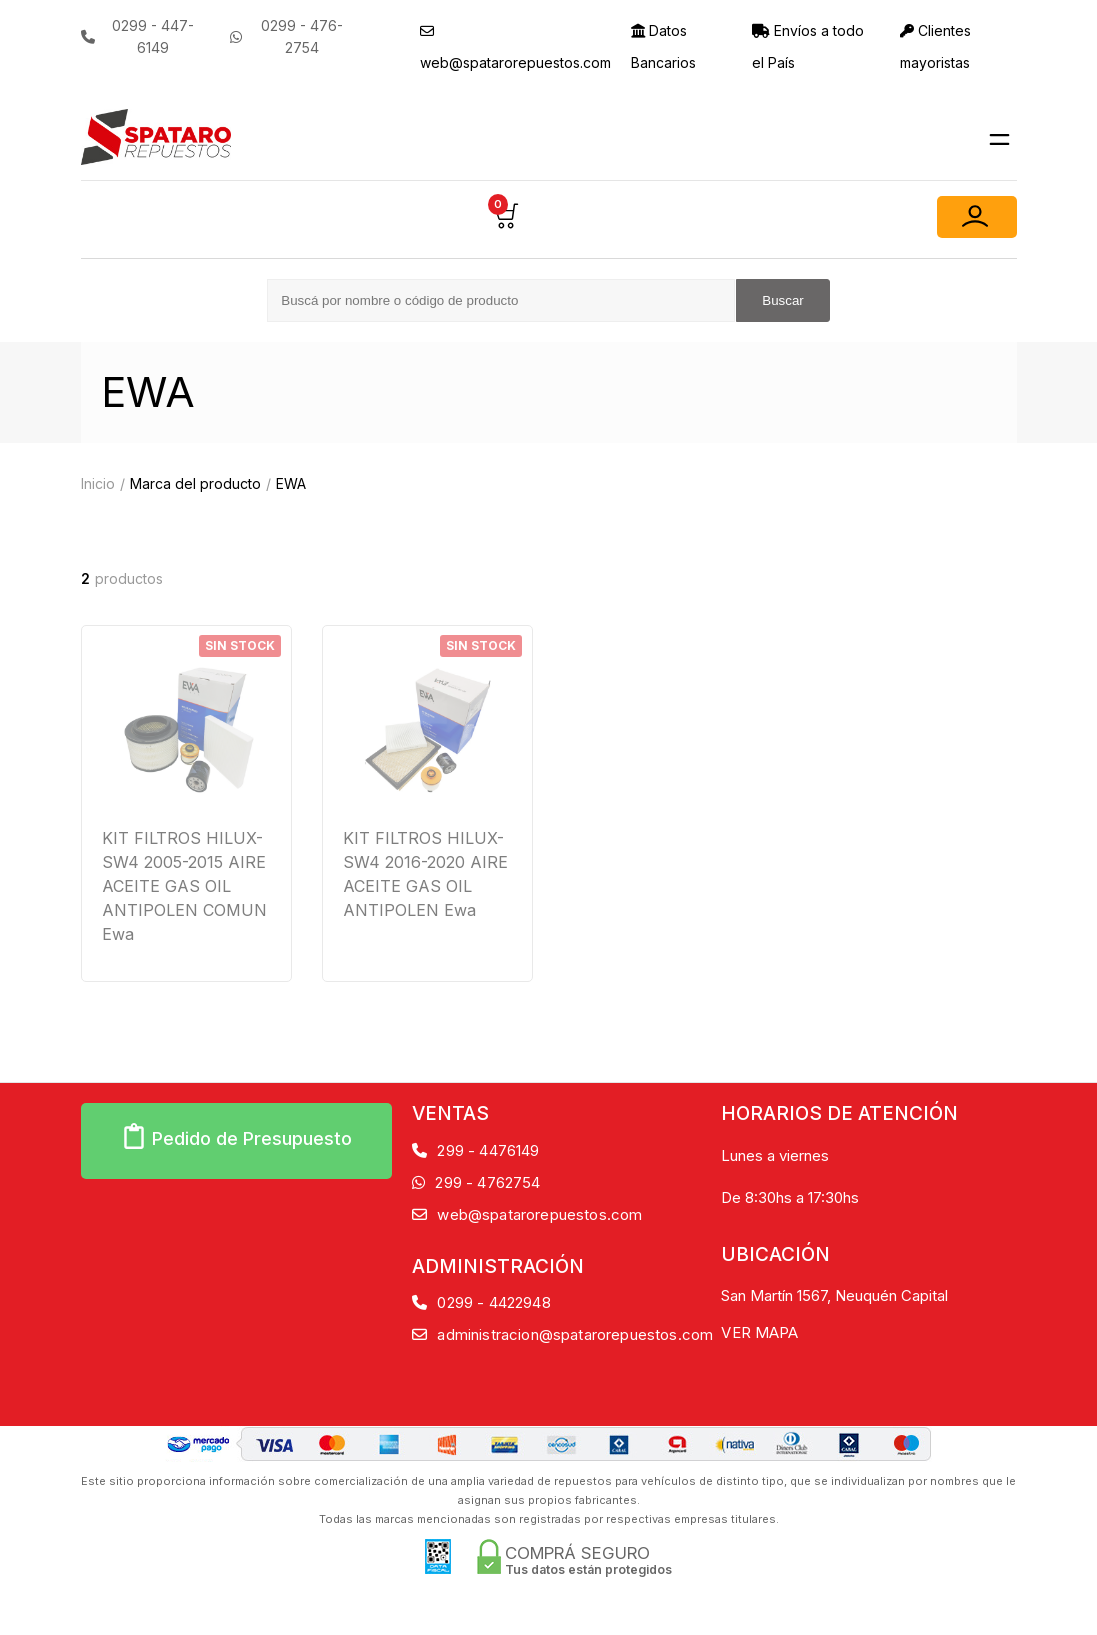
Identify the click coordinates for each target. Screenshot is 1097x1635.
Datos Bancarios (663, 46)
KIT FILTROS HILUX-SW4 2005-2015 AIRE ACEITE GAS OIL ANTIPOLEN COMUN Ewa (184, 886)
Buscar (782, 300)
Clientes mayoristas (935, 46)
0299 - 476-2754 (286, 36)
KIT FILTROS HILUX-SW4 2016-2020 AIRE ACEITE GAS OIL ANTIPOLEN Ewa (425, 874)
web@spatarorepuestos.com (515, 47)
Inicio (98, 483)
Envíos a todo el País (808, 46)
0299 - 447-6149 (137, 36)
